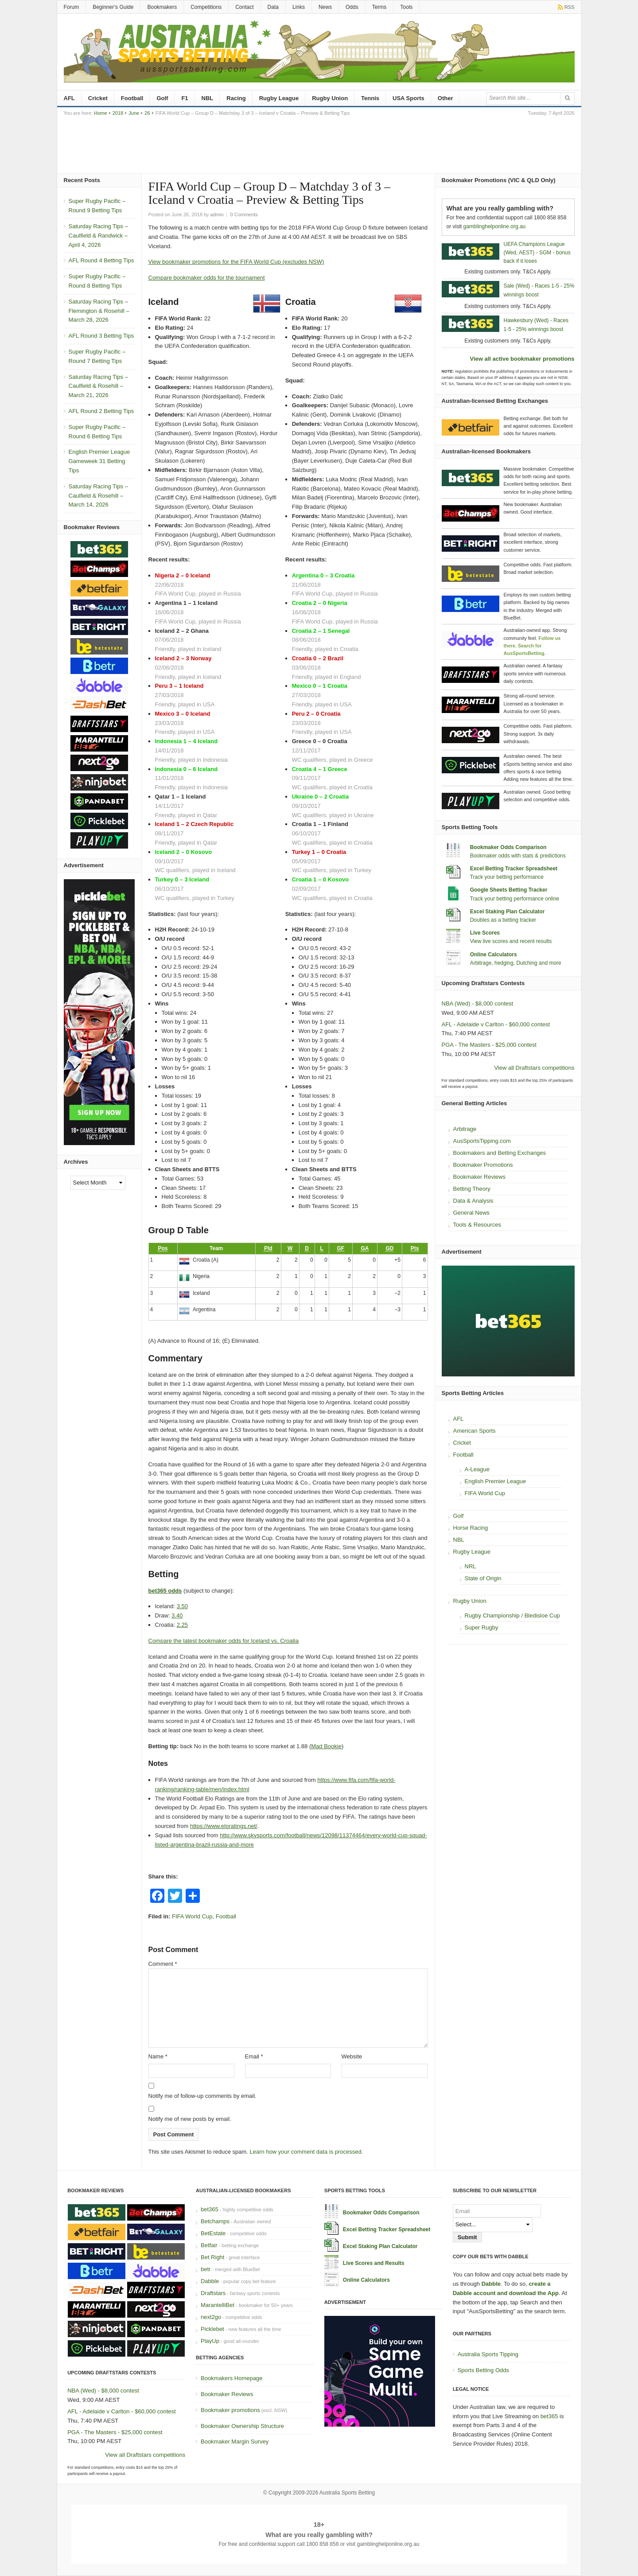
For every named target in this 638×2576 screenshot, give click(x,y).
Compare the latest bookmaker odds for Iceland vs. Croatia (223, 1640)
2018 (118, 113)
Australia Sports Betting (347, 2493)
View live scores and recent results (511, 941)
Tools (406, 7)
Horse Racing (470, 1527)
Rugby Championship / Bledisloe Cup (512, 1615)
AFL (69, 98)
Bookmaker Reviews (479, 1176)
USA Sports (408, 98)
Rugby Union (330, 98)
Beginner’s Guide (113, 7)
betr (205, 2269)
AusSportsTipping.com (482, 1141)
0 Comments (244, 214)
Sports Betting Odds (483, 2370)
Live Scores (485, 933)
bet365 (209, 2209)
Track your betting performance (507, 877)
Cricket (98, 98)
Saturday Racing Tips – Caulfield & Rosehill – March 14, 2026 (98, 495)
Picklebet (212, 2329)
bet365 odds (165, 1590)
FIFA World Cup (192, 1916)
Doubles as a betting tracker (503, 920)
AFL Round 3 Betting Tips (101, 335)
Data (273, 7)
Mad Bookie (326, 1746)
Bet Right (212, 2257)
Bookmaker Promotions (483, 1164)
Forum (71, 7)
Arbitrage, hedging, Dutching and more (515, 963)
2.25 (182, 1624)
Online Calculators (493, 954)
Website (352, 2056)
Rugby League (279, 98)
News (325, 7)
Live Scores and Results (374, 2263)
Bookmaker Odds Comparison (508, 847)
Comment (162, 1963)
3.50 (182, 1606)
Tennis (370, 98)
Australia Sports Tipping (488, 2354)
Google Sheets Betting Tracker (509, 890)
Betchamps (215, 2221)
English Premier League (495, 1481)
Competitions (206, 7)
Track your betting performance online (515, 899)
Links (298, 7)
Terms (379, 7)
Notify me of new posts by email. (189, 2119)
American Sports (474, 1430)
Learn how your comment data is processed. (306, 2151)
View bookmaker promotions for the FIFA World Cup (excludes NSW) (236, 261)
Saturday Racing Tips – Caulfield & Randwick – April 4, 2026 (98, 235)
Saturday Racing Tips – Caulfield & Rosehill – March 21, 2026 (98, 386)
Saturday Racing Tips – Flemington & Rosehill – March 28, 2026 (99, 310)
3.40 (177, 1615)
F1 (184, 98)
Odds (352, 7)
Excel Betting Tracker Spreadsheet (513, 868)
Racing (235, 98)
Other (445, 98)
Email (254, 2056)
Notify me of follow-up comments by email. (202, 2096)
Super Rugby (481, 1627)
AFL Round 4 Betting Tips (101, 260)
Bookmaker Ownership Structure (242, 2426)
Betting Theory (471, 1188)
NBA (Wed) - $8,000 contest (478, 1003)
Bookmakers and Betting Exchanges (499, 1153)
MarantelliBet (217, 2305)
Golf (162, 98)
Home (100, 113)
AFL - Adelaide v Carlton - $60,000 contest (496, 1024)
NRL (470, 1566)
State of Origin (483, 1578)
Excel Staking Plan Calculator (507, 911)
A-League (477, 1469)
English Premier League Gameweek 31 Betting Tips (99, 461)
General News (471, 1212)
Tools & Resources (477, 1224)
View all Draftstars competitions (534, 1067)
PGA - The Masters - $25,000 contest (489, 1044)
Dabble (210, 2281)
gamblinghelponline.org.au (494, 226)
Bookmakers (162, 7)
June (133, 113)
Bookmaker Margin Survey (234, 2441)
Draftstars (213, 2293)
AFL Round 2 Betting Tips (101, 411)
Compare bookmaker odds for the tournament (206, 277)
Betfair (209, 2245)
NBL (208, 98)
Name (157, 2056)
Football (132, 98)
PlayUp (210, 2341)
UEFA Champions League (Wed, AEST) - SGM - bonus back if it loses (537, 252)
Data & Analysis (473, 1200)
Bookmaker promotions (230, 2410)
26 (147, 113)
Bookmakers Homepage (231, 2378)
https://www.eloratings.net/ (223, 1826)
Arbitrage (465, 1129)
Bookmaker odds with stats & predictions (518, 856)
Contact (244, 7)
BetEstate (213, 2233)
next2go (211, 2317)
